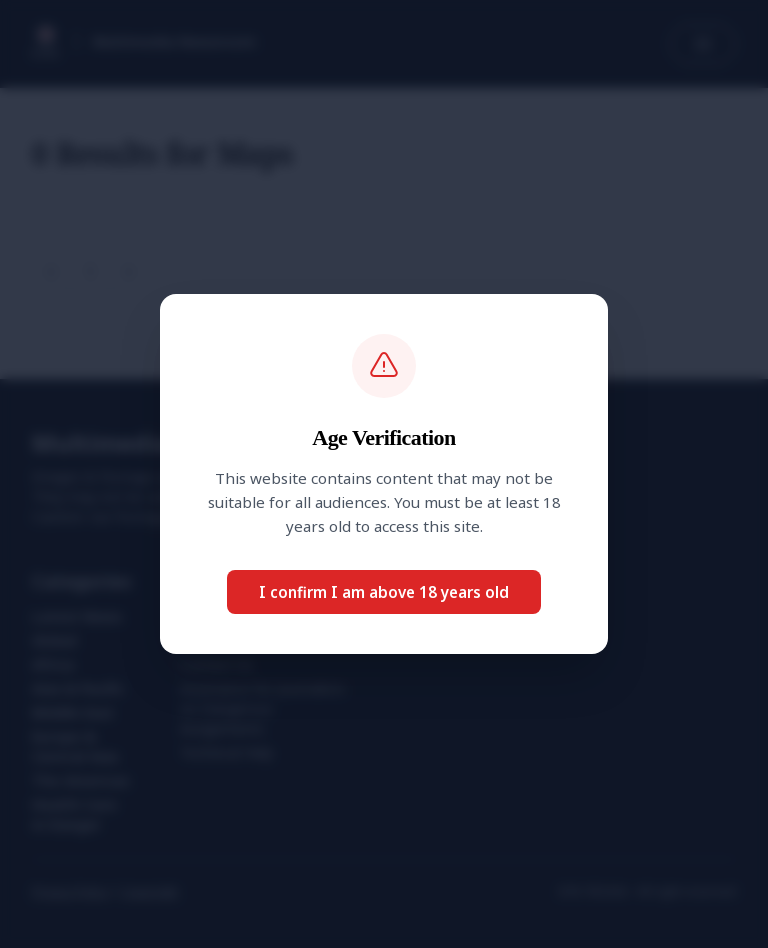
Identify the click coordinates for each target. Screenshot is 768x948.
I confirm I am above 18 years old (384, 592)
